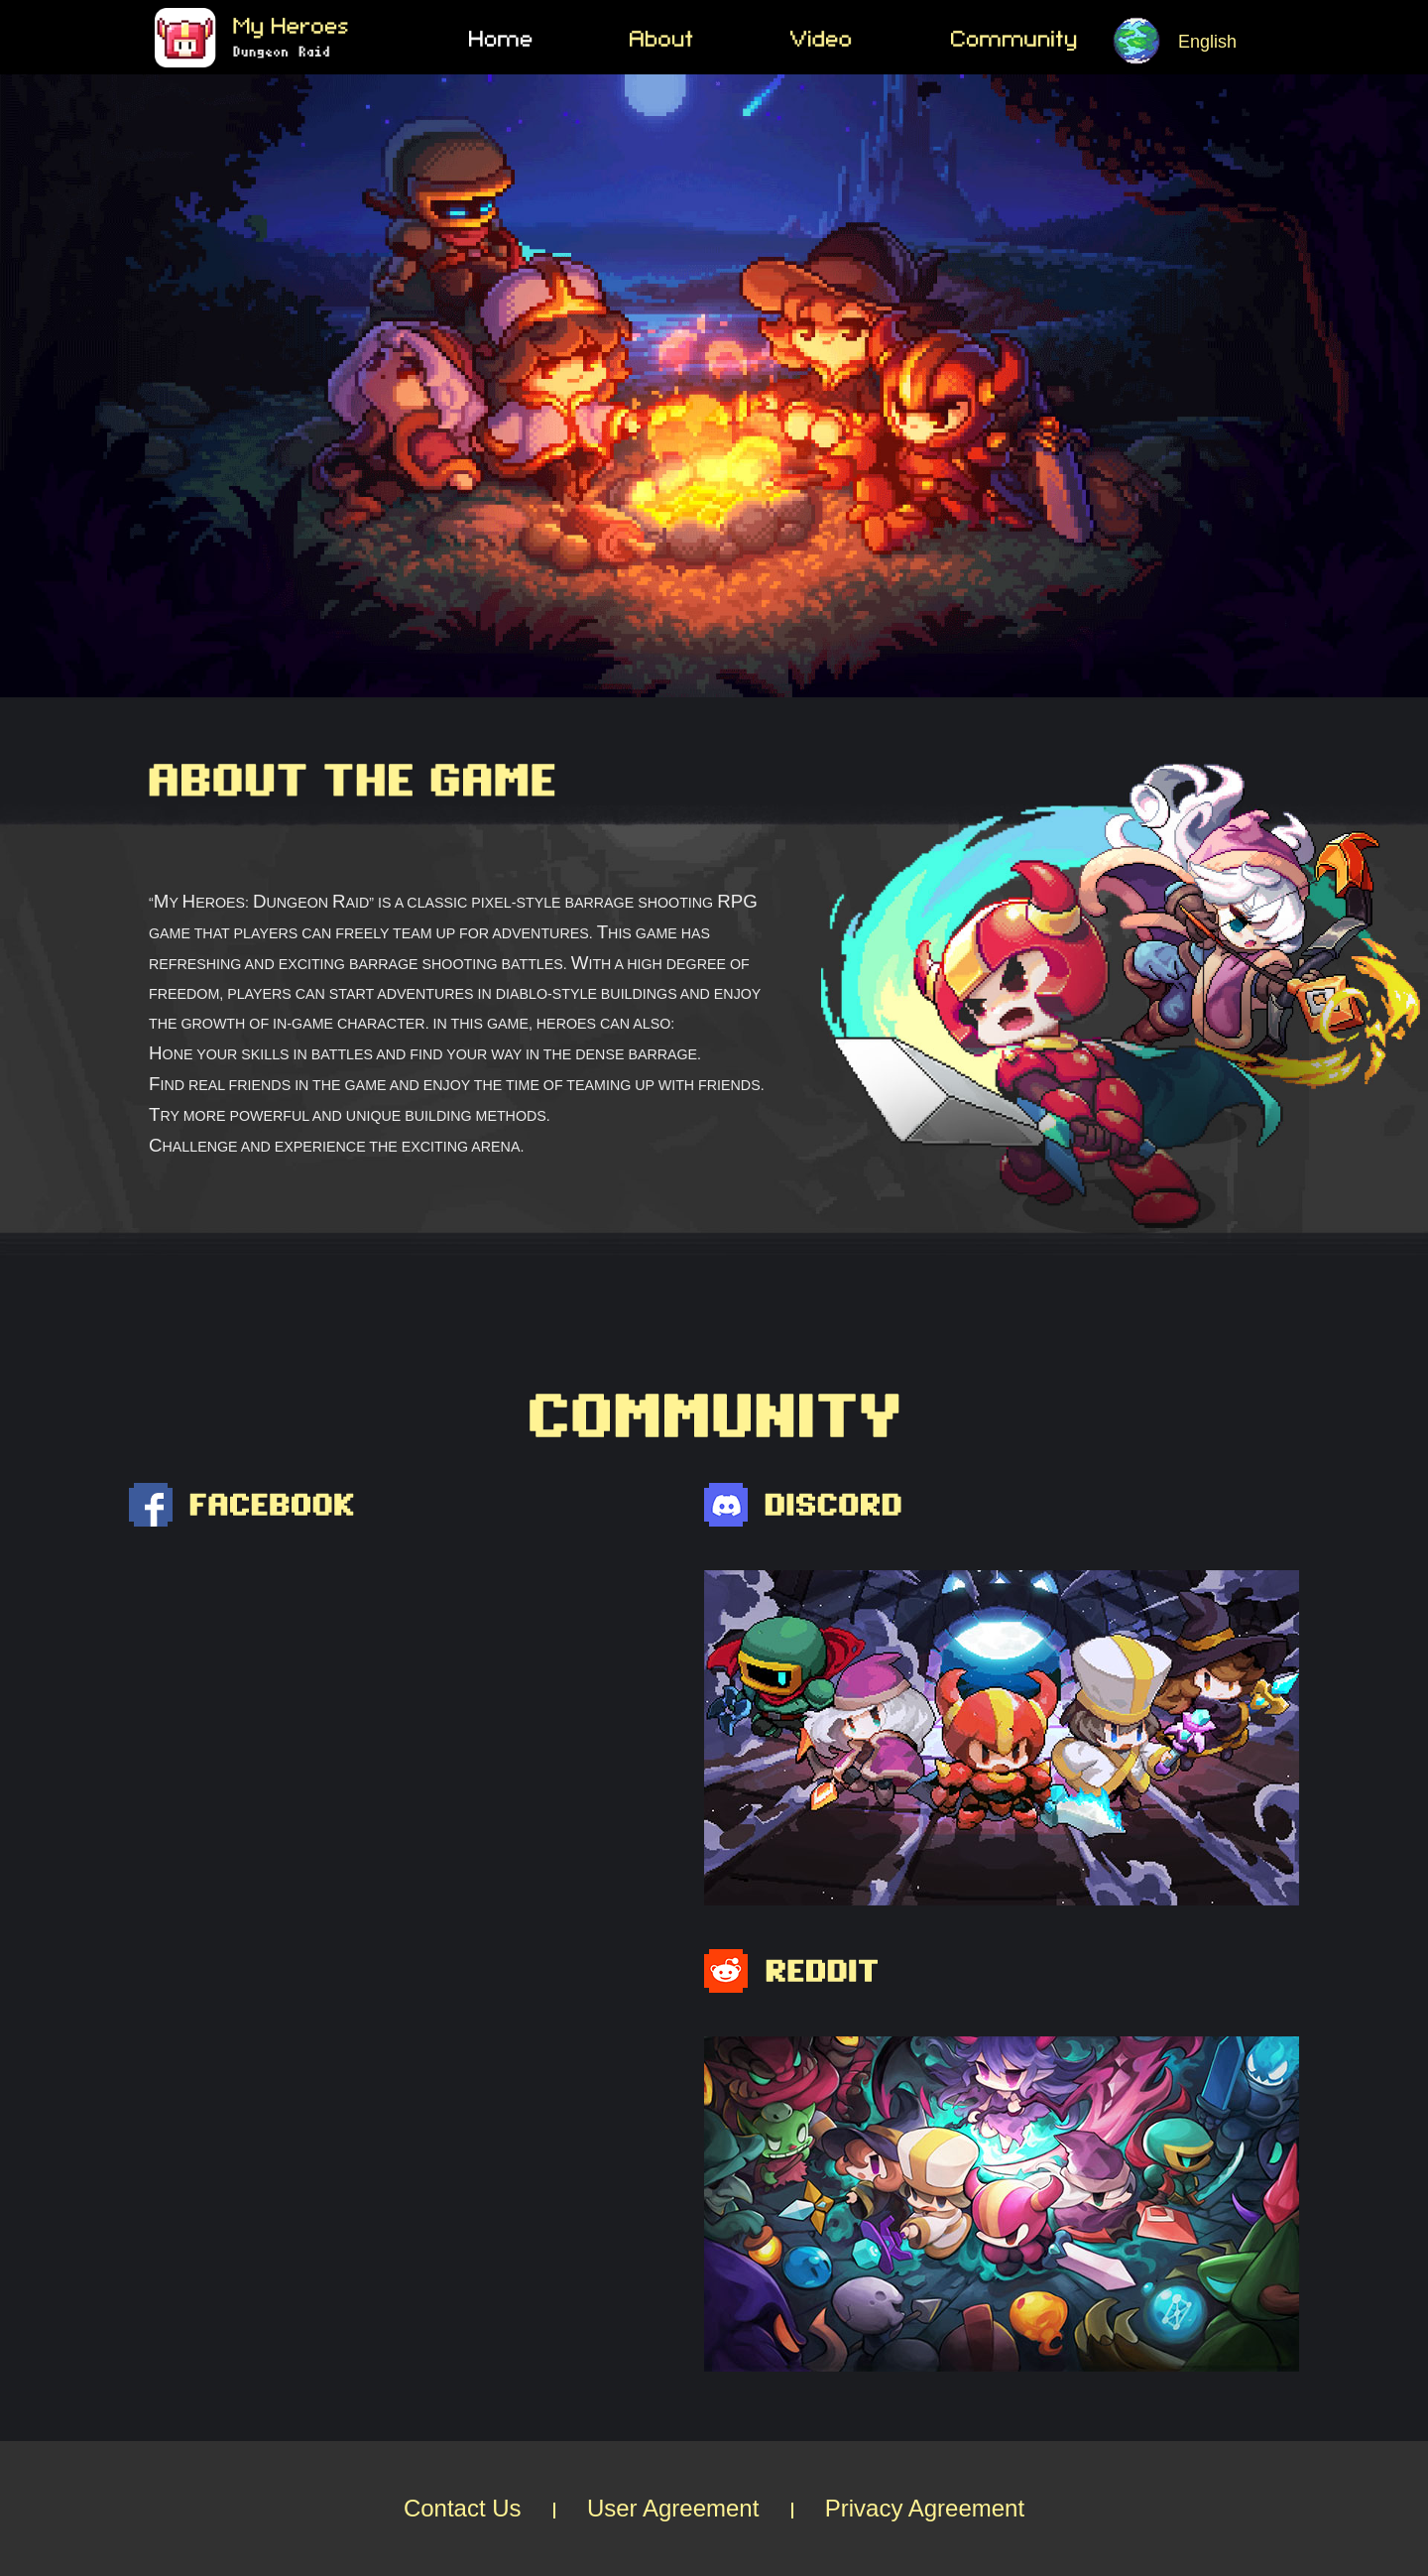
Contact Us (463, 2508)
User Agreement (673, 2508)
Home (549, 40)
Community (1031, 40)
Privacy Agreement (924, 2508)
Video (870, 40)
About (710, 40)
